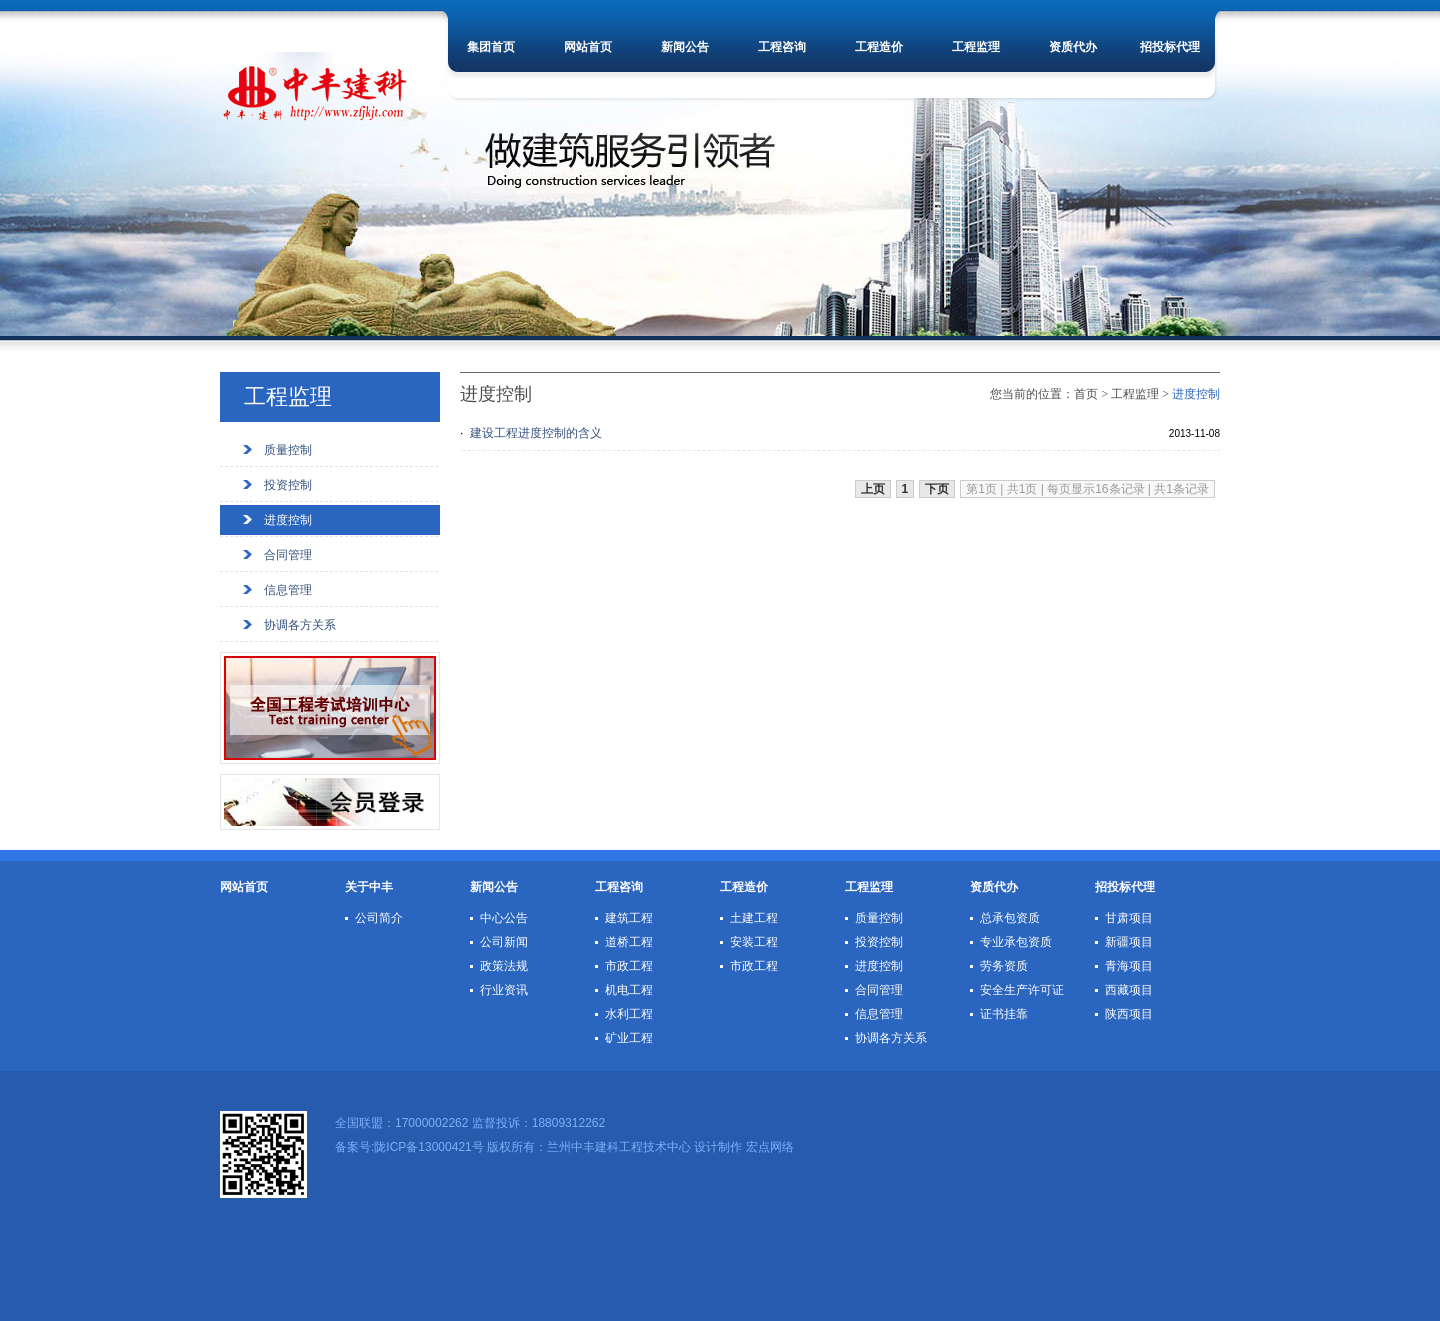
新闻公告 (685, 47)
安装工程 (754, 942)
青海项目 (1129, 966)
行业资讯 (504, 990)
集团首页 (491, 47)
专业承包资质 (1016, 942)
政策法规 (504, 966)
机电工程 (629, 990)
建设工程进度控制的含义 (536, 433)
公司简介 (379, 918)
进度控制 (288, 520)
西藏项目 (1129, 990)
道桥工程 (629, 942)
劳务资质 (1004, 966)
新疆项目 (1129, 942)
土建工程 (754, 918)
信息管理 (288, 590)
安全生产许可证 (1022, 990)
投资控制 (288, 485)
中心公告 (504, 918)
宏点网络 (770, 1147)
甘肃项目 (1129, 918)
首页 (1086, 394)
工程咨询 (782, 47)
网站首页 (588, 47)
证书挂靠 (1004, 1014)
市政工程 (629, 966)
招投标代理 (1170, 47)
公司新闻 (504, 942)
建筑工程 (629, 918)
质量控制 (288, 450)
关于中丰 (369, 887)
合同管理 (288, 555)
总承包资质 (1010, 918)
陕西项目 (1129, 1014)
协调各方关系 (300, 625)
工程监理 (976, 47)
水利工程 (629, 1014)
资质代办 (1073, 47)
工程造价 (879, 47)
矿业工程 (629, 1038)
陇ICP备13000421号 (428, 1147)
